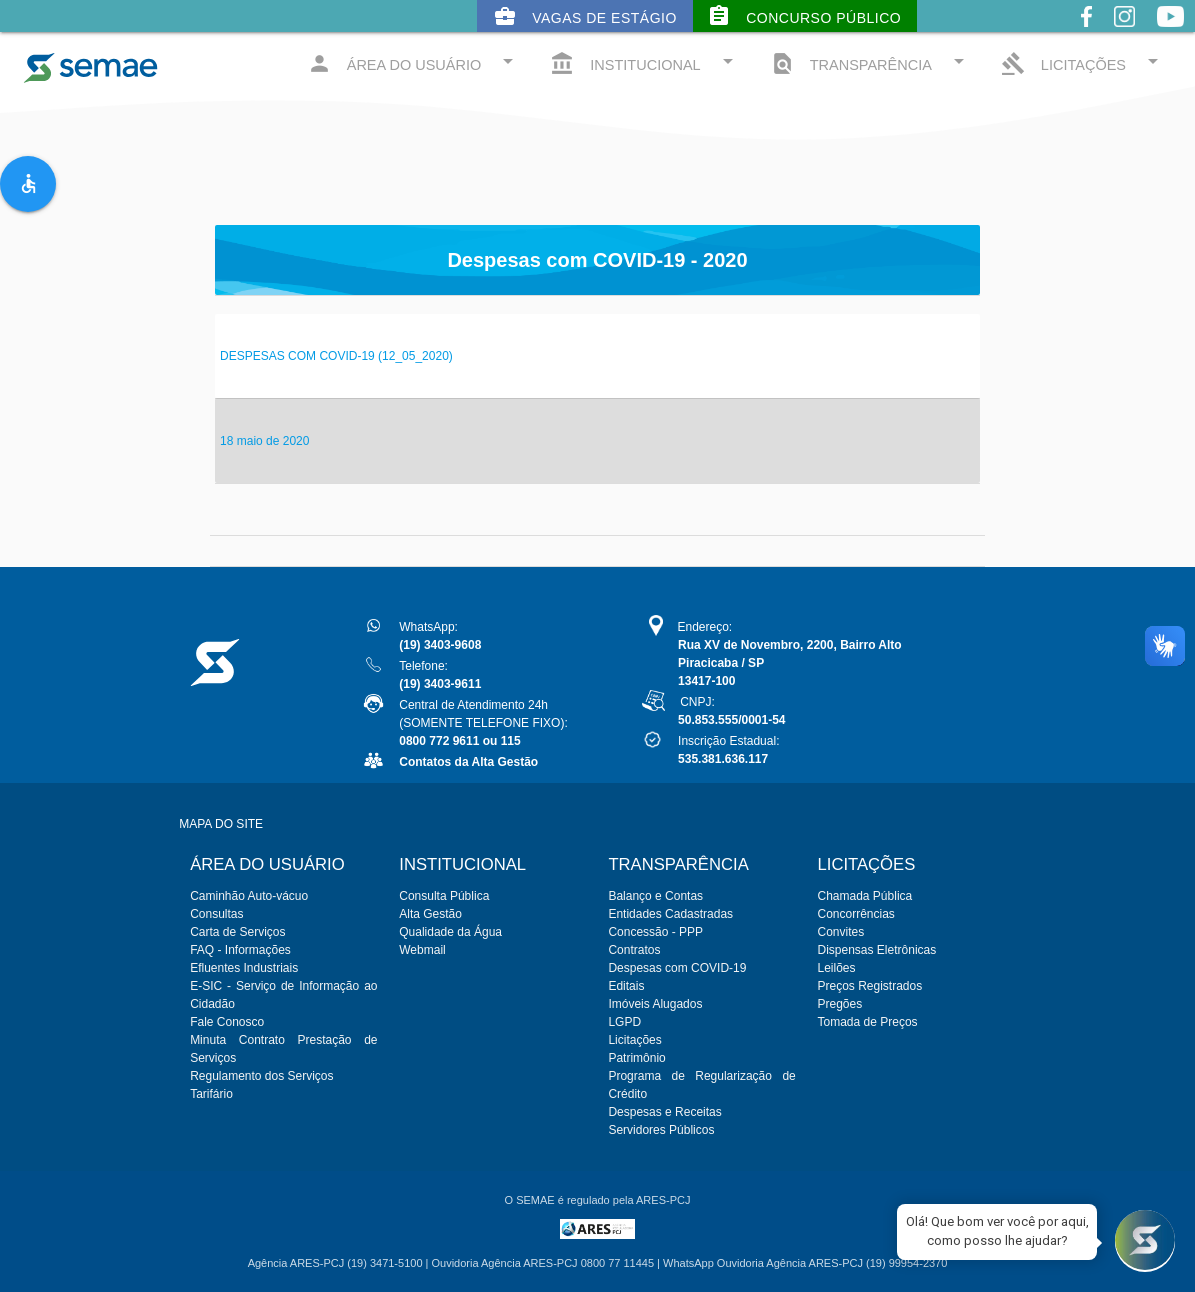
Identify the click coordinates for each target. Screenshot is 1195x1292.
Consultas (216, 914)
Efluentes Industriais (244, 968)
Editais (626, 986)
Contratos (634, 950)
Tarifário (211, 1094)
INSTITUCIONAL (644, 62)
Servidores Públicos (661, 1130)
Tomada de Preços (868, 1022)
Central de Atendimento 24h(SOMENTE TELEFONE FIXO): (483, 723)
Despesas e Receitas (664, 1112)
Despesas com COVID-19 (677, 968)
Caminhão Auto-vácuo (249, 896)
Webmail (422, 950)
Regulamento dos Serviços (261, 1076)
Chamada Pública (865, 896)
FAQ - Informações (240, 950)
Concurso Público (804, 16)
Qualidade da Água (450, 932)
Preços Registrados (870, 986)
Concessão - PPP (655, 932)
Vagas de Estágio (585, 16)
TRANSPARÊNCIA (870, 62)
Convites (841, 932)
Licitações (634, 1040)
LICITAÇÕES (1083, 62)
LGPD (624, 1022)
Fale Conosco (227, 1022)
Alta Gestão (430, 914)
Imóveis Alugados (655, 1004)
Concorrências (856, 914)
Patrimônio (636, 1058)
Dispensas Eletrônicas (877, 950)
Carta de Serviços (237, 932)
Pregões (840, 1004)
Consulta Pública (444, 896)
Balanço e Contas (655, 896)
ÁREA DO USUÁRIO (414, 62)
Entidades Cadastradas (670, 914)
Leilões (837, 968)
